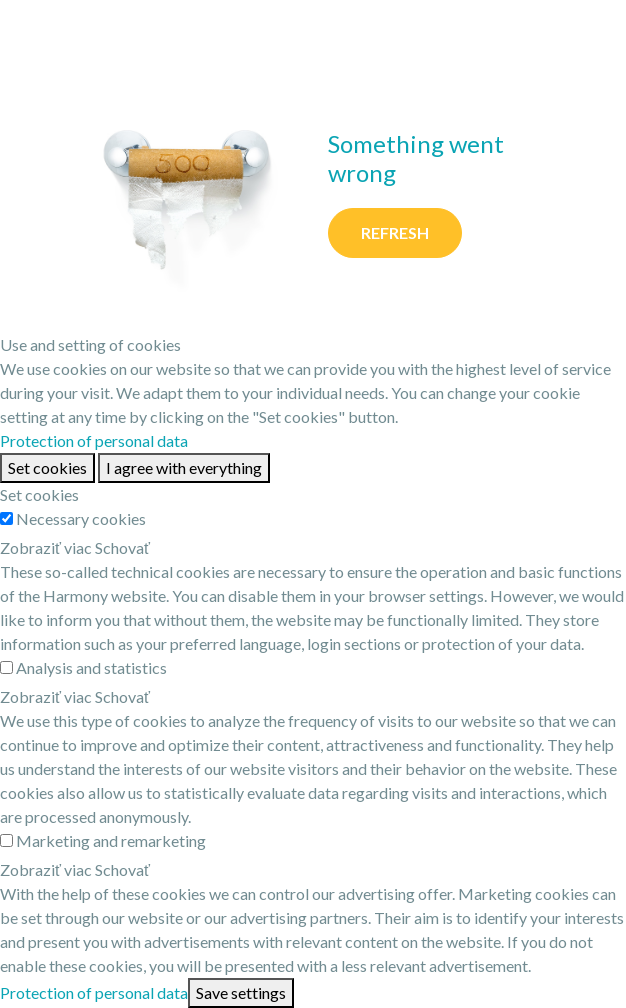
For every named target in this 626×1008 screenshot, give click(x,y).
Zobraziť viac (46, 547)
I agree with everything (184, 467)
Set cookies (47, 467)
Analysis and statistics (91, 667)
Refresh (395, 232)
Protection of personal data (94, 440)
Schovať (122, 547)
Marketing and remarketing (111, 840)
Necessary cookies (81, 518)
